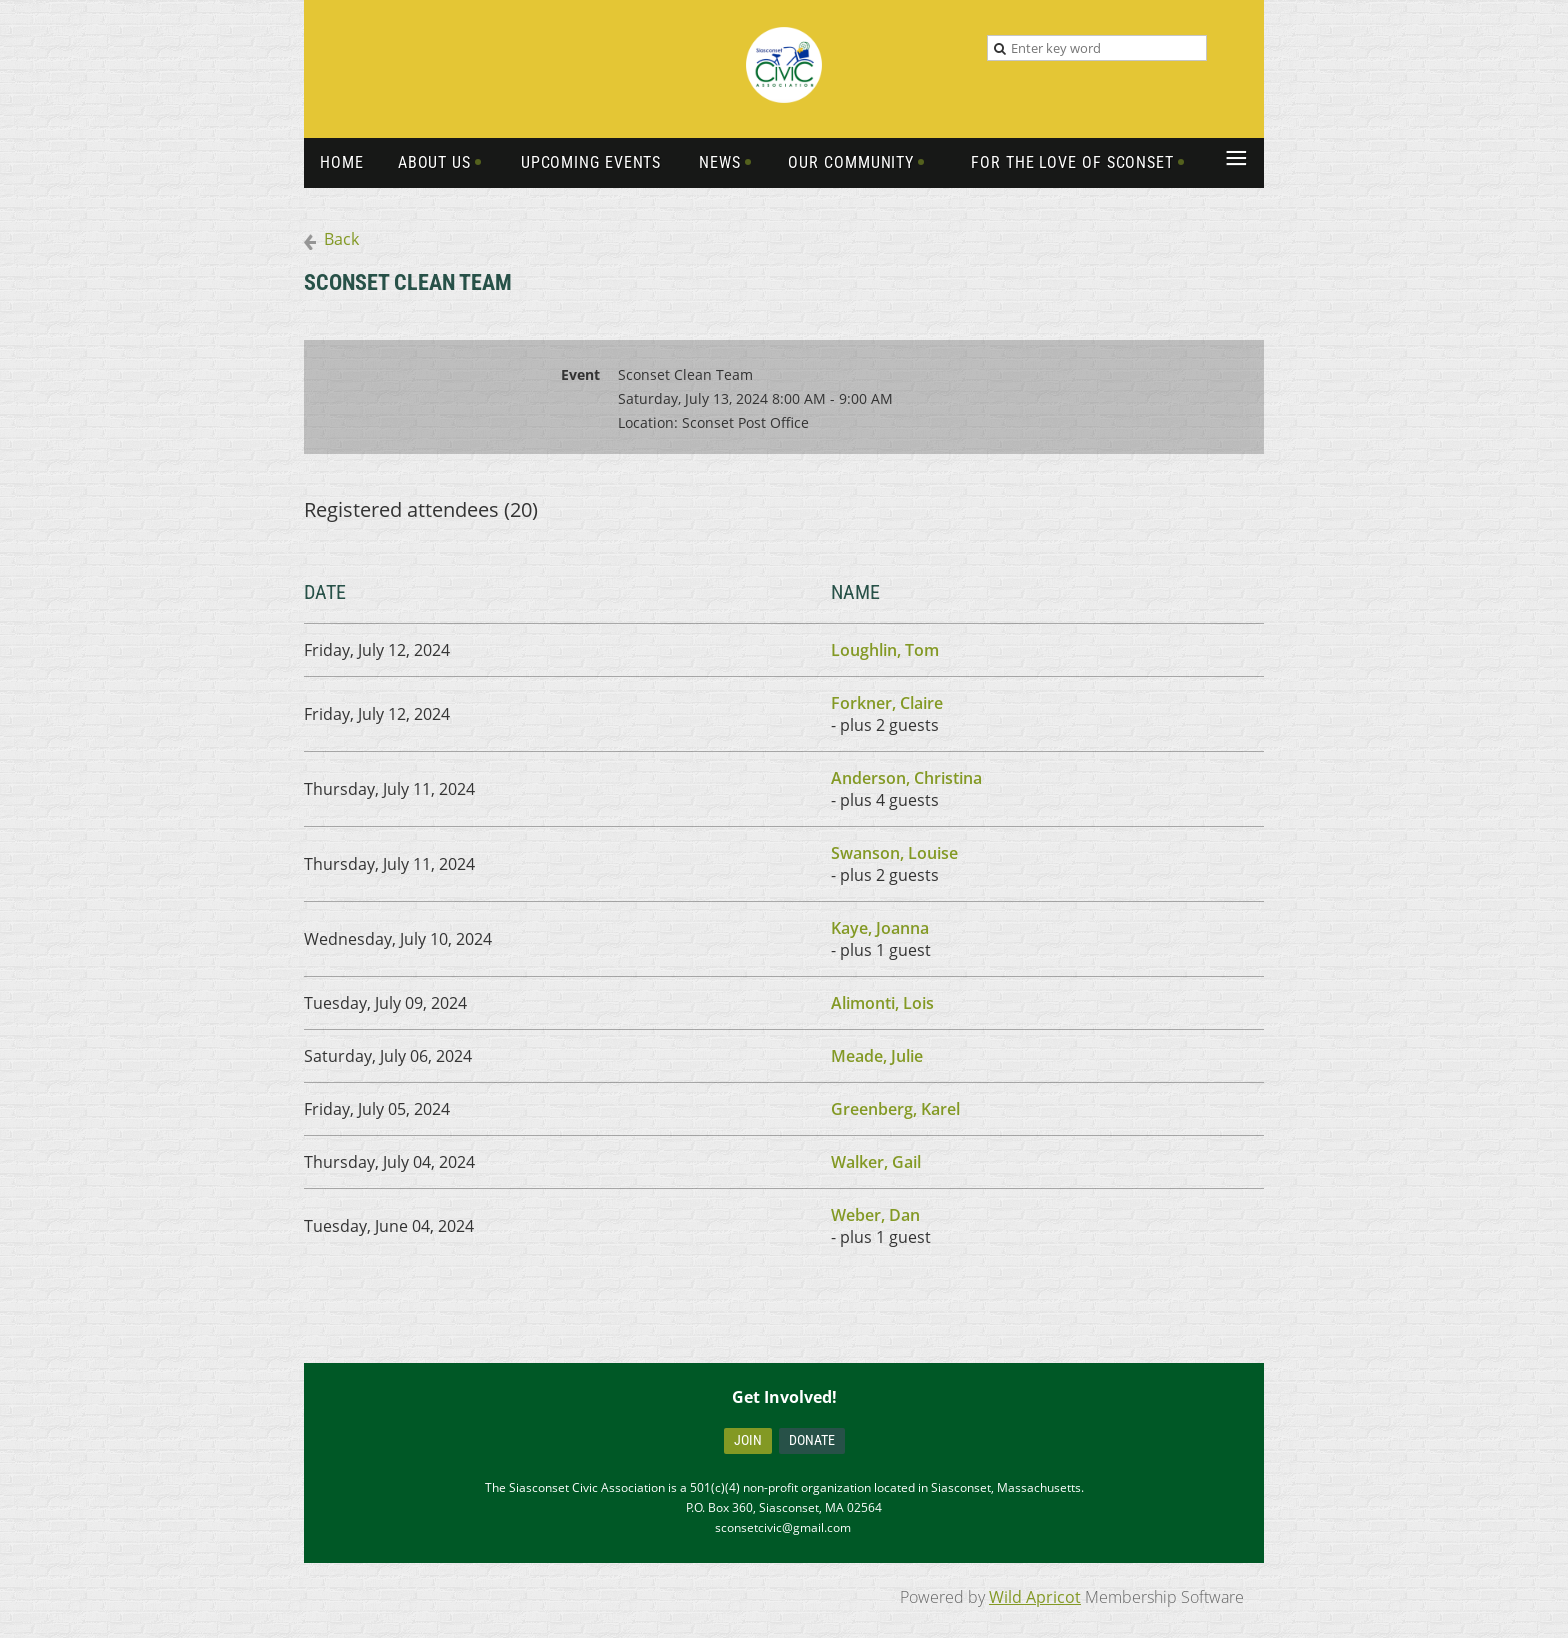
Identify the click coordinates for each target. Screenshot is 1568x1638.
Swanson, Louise (894, 853)
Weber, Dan (875, 1215)
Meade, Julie (877, 1056)
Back (341, 239)
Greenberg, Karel (895, 1109)
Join (748, 1440)
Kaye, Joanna (880, 928)
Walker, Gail (876, 1162)
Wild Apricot (1035, 1597)
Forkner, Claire (887, 703)
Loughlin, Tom (885, 650)
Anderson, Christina (906, 778)
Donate (812, 1440)
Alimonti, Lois (882, 1003)
